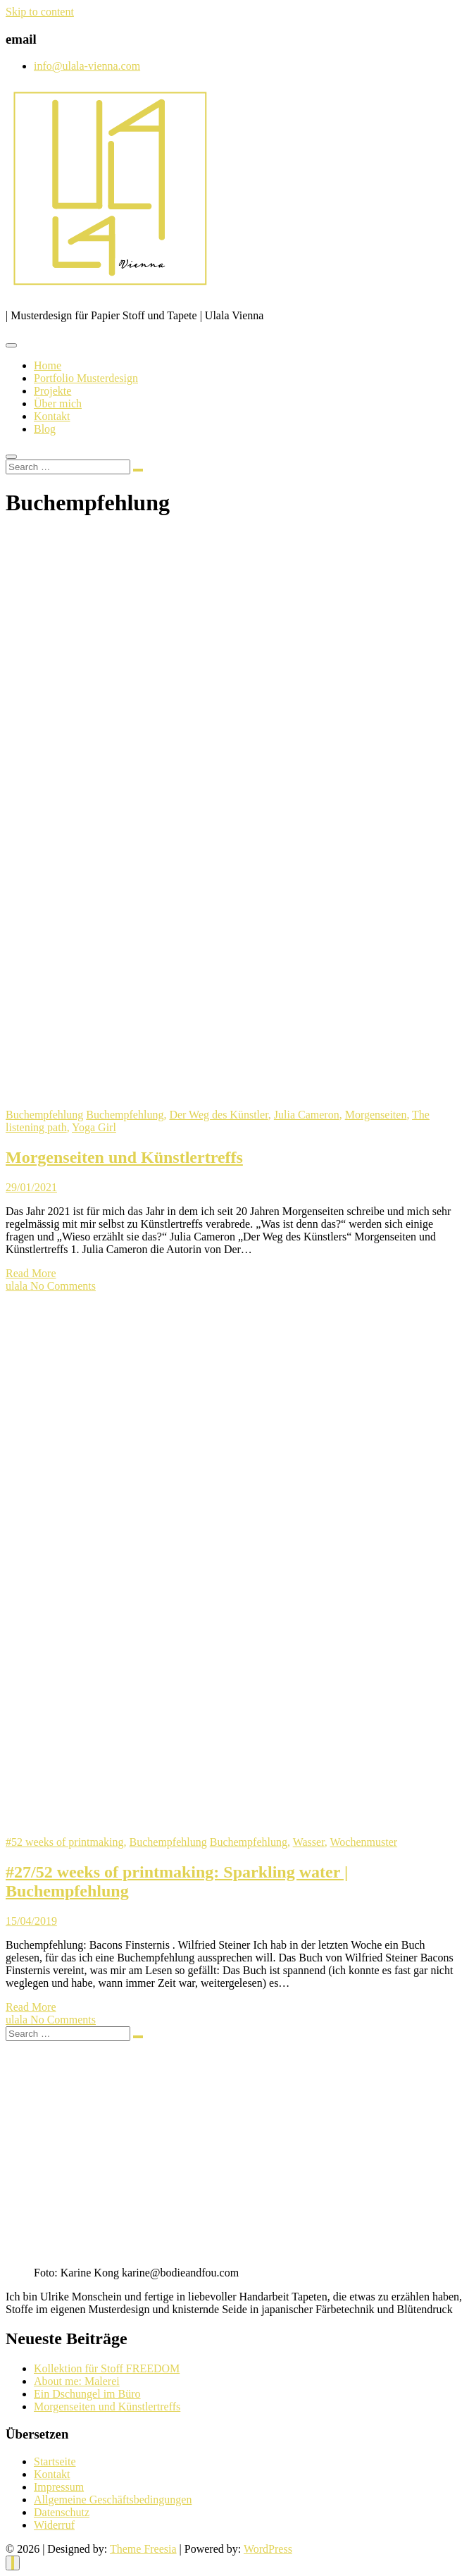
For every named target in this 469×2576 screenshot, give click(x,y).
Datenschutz (61, 2512)
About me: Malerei (77, 2381)
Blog (45, 429)
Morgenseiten (376, 1115)
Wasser (309, 1842)
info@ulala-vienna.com (87, 66)
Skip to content (40, 12)
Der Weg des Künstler (218, 1115)
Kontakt (52, 416)
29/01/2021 (31, 1187)
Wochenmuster (364, 1842)
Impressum (59, 2487)
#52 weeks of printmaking (65, 1842)
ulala (18, 1286)
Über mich (58, 403)
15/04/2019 (31, 1921)
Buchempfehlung (44, 1115)
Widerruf (54, 2525)
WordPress (268, 2549)
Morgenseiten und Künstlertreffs (124, 1157)
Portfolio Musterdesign (86, 378)
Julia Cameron (306, 1115)
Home (47, 365)
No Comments (63, 1286)
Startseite (55, 2461)
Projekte (52, 391)
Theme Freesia (143, 2549)
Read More (31, 1273)
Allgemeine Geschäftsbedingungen (113, 2500)
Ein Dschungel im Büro (87, 2394)
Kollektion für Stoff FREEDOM (107, 2368)
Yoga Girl (94, 1127)
